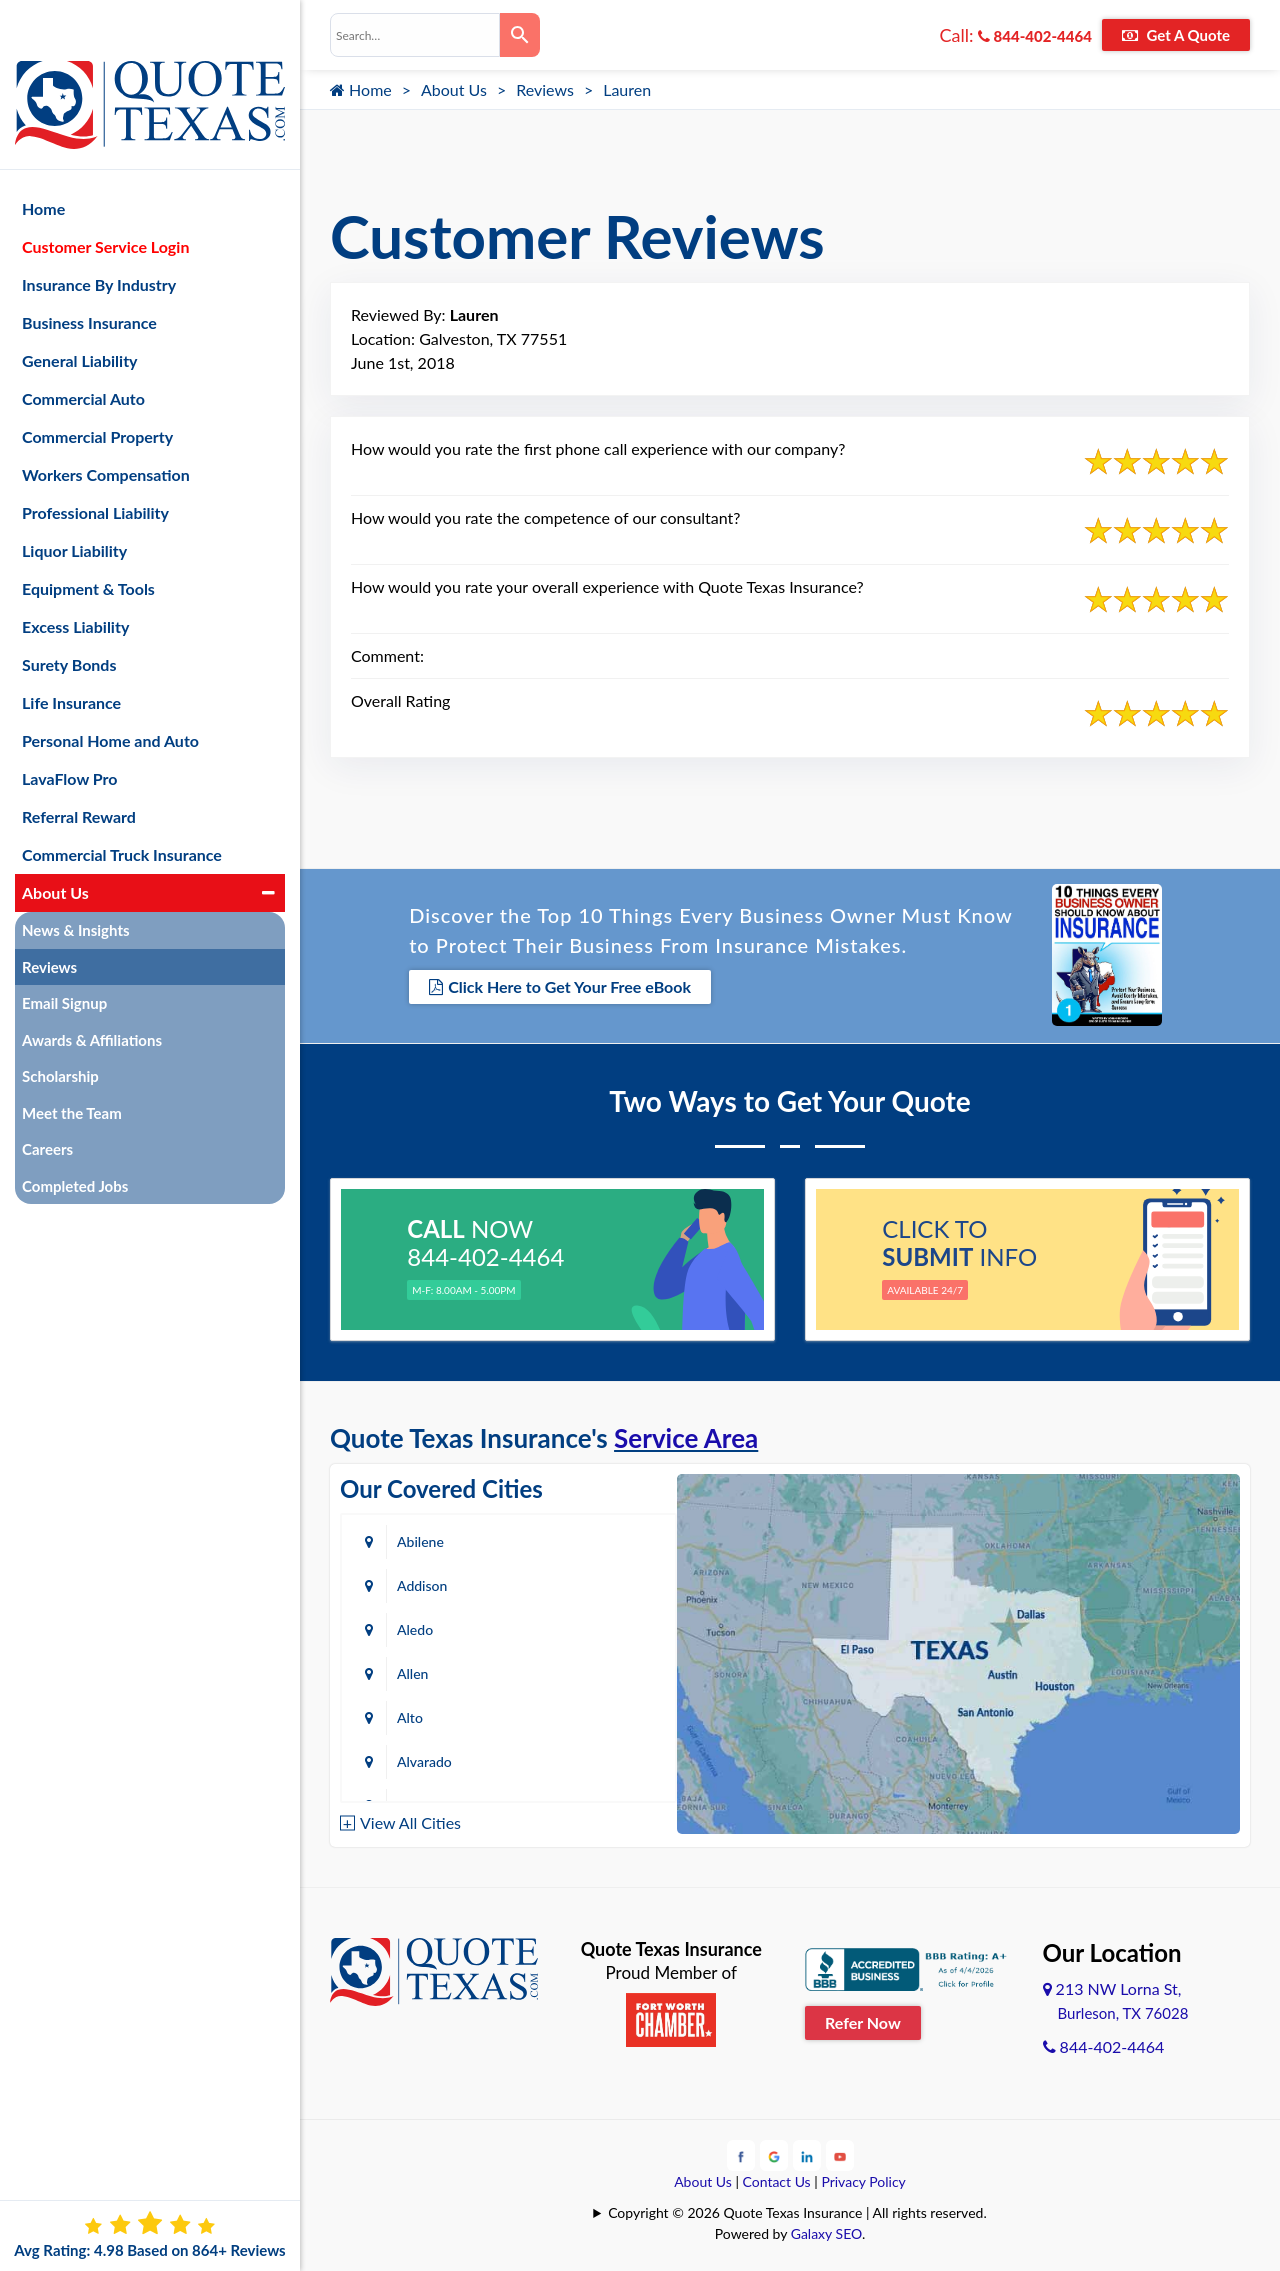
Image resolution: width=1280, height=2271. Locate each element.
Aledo (415, 1583)
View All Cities (410, 1820)
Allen (582, 1583)
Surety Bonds (69, 618)
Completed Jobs (75, 1140)
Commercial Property (97, 390)
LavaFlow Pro (70, 732)
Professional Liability (95, 466)
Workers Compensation (106, 428)
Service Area (686, 1436)
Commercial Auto (83, 352)
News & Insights (76, 884)
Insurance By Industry (99, 238)
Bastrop (591, 1759)
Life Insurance (71, 656)
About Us (454, 89)
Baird (413, 1759)
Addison (592, 1539)
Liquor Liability (74, 504)
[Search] (520, 35)
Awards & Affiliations (92, 994)
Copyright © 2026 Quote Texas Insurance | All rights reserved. (797, 2209)
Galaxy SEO (826, 2230)
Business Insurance (89, 276)
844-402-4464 (1035, 36)
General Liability (80, 314)
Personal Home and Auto (110, 694)
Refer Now (863, 2020)
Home (361, 89)
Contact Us (777, 2178)
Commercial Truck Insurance (122, 808)
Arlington (595, 1671)
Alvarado (594, 1627)
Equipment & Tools (88, 542)
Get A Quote (1176, 35)
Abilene (420, 1539)
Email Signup (64, 957)
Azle (580, 1715)
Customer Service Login (105, 200)
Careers (47, 1103)
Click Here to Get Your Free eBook (560, 986)
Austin (417, 1715)
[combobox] (415, 35)
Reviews (545, 89)
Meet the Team (72, 1067)
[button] (268, 847)
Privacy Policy (863, 2178)
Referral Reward (79, 770)
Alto (410, 1627)
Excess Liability (75, 580)
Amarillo (422, 1671)
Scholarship (60, 1030)
